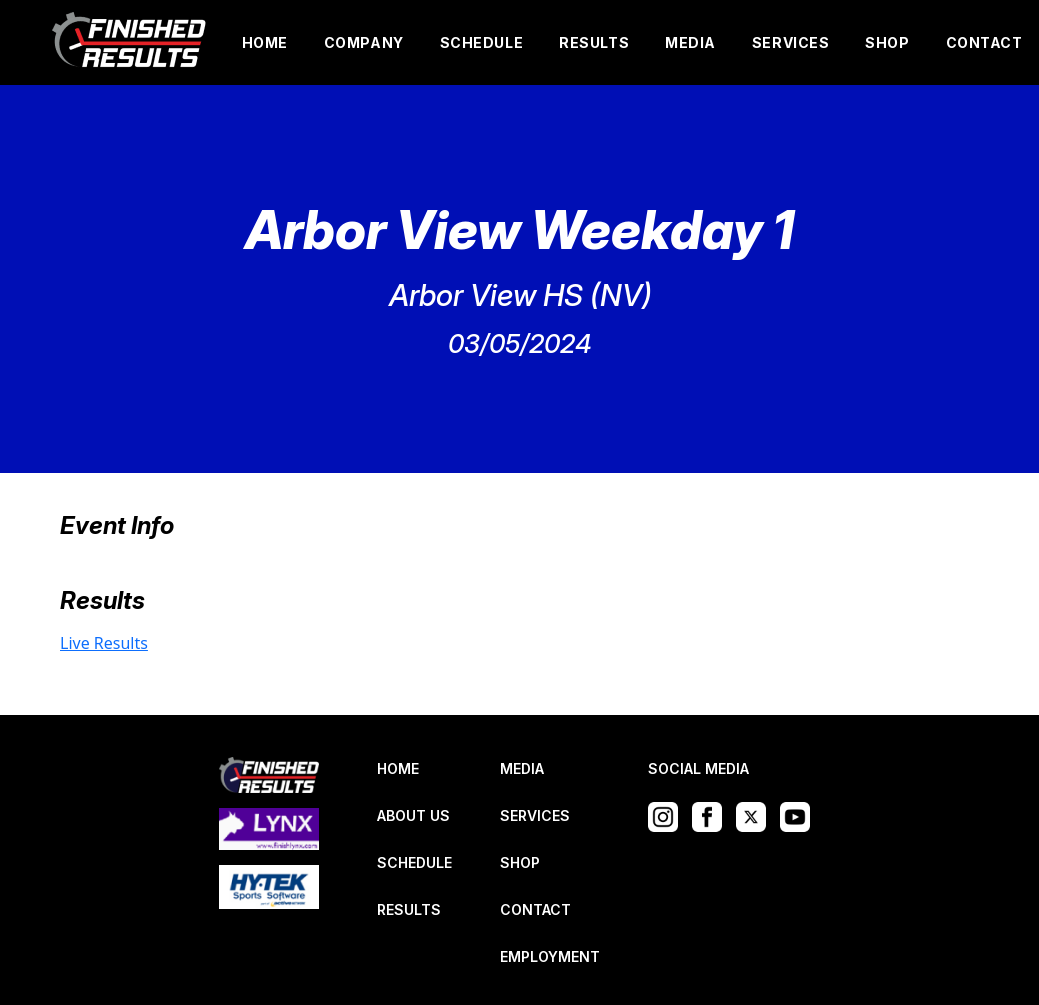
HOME (265, 42)
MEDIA (690, 42)
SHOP (887, 42)
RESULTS (594, 42)
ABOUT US (413, 815)
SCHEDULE (481, 42)
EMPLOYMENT (550, 956)
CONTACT (984, 42)
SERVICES (790, 42)
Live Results (104, 643)
